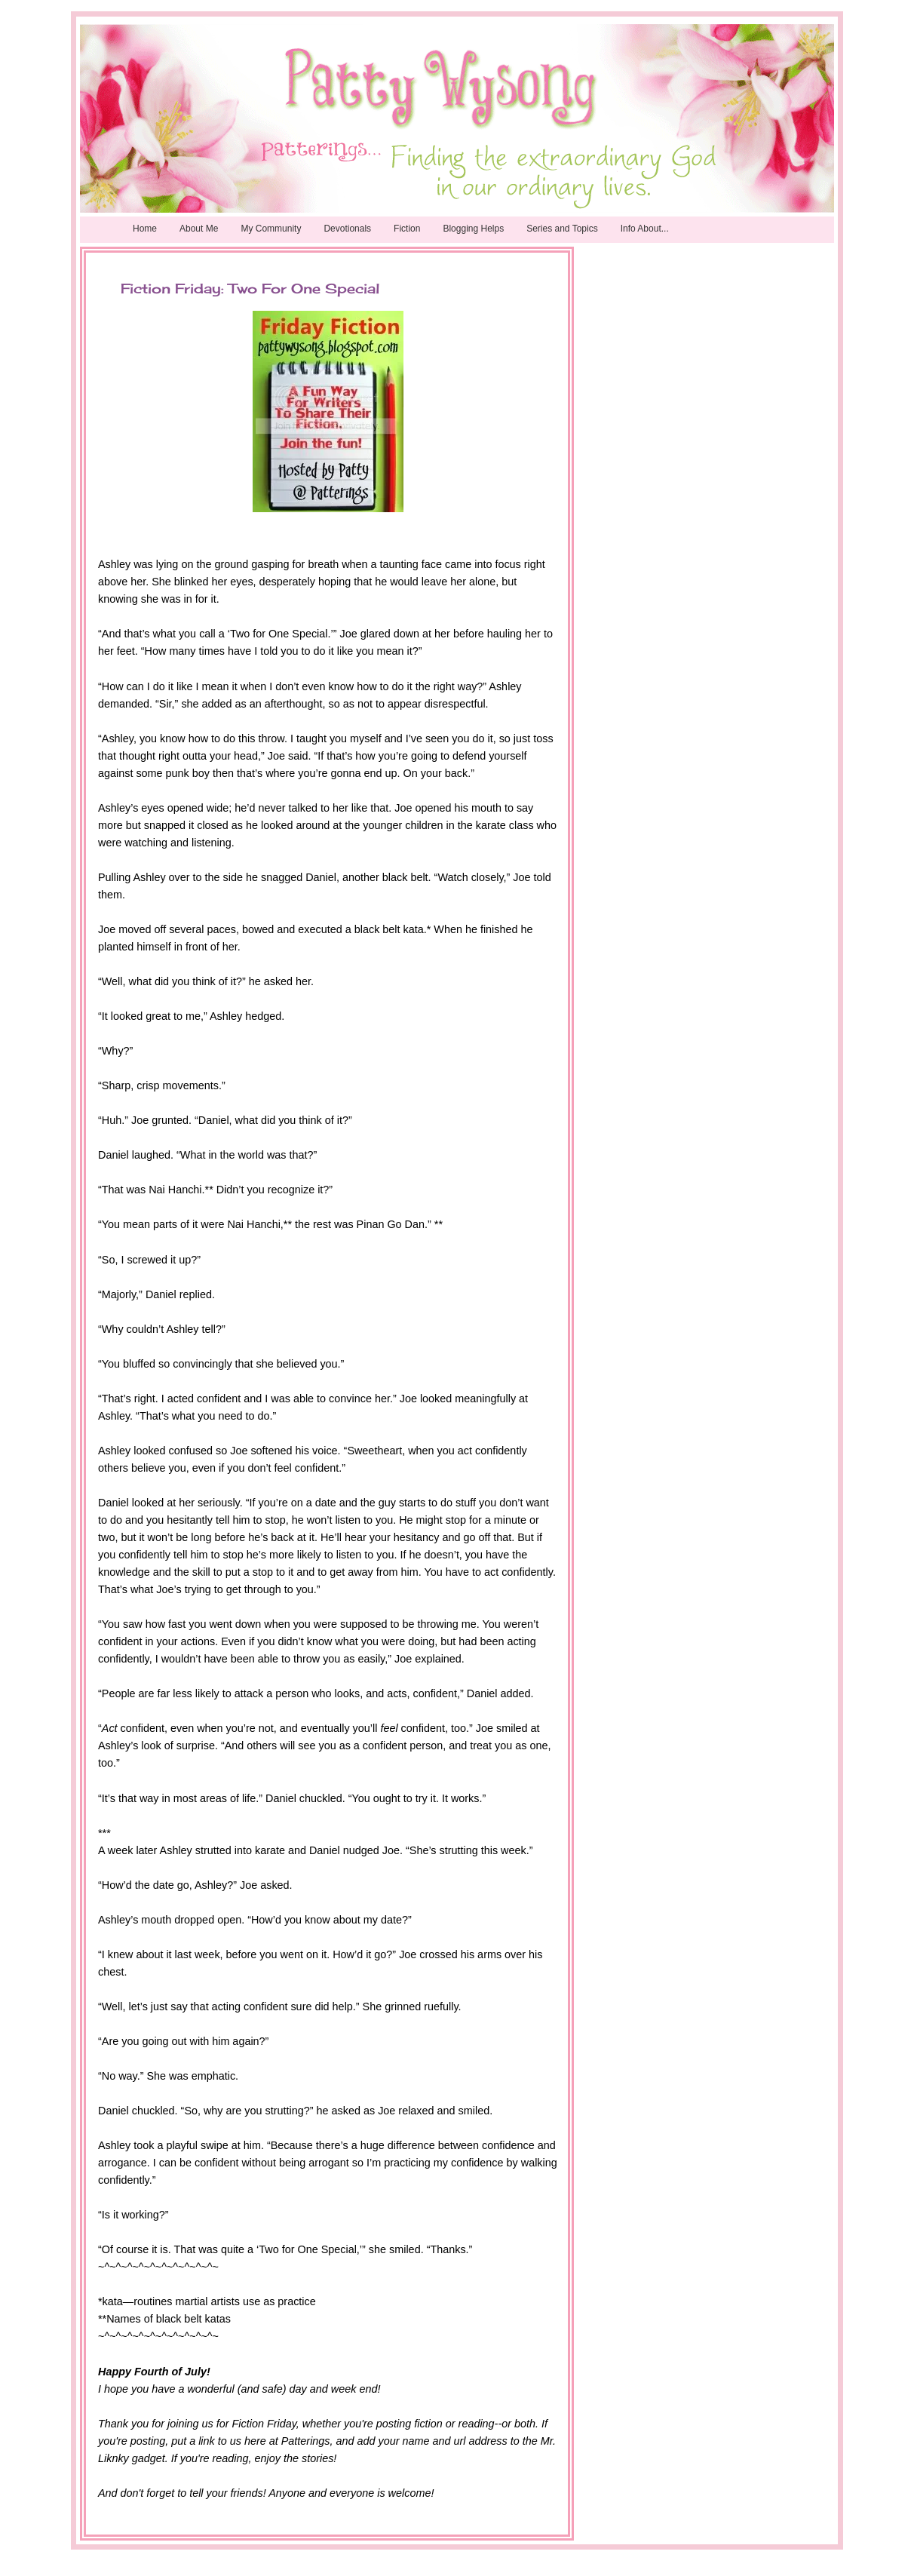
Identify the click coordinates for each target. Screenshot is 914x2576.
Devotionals (347, 228)
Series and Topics (562, 228)
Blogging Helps (473, 228)
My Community (271, 228)
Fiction (407, 228)
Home (145, 228)
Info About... (645, 228)
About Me (198, 228)
